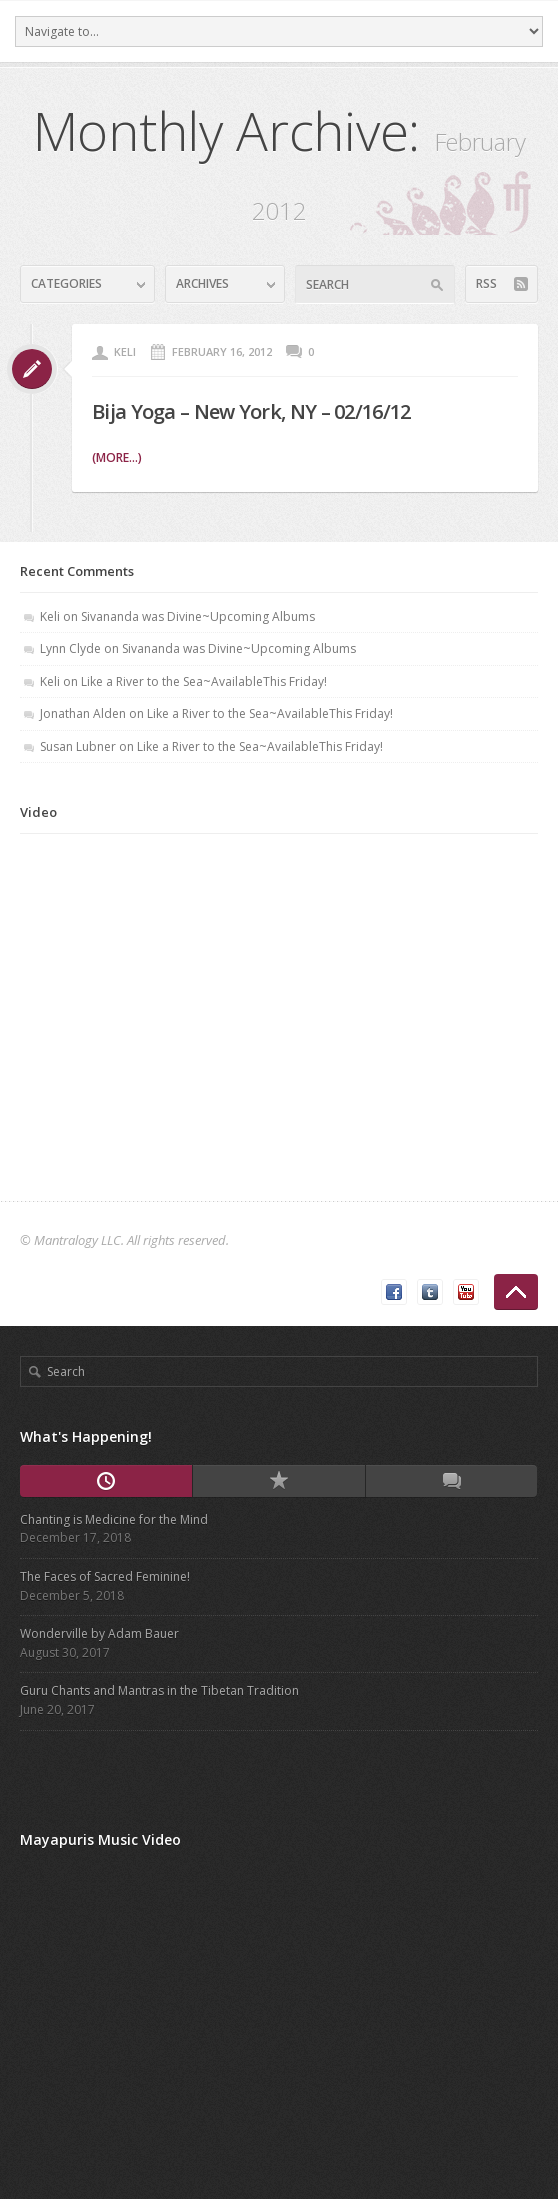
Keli (125, 351)
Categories (66, 283)
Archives (202, 283)
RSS (486, 283)
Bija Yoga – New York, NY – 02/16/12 (251, 411)
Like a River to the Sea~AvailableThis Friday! (204, 681)
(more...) (117, 457)
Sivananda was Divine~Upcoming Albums (198, 616)
